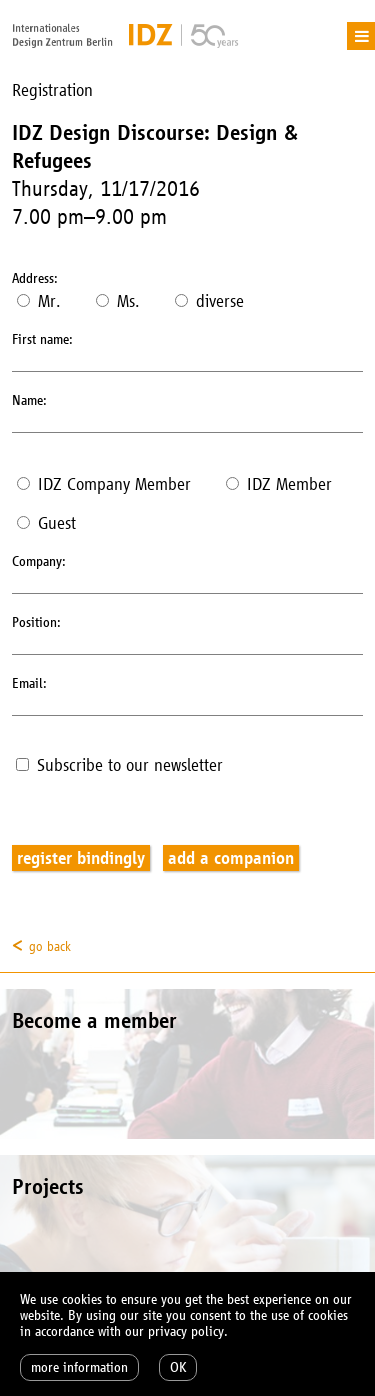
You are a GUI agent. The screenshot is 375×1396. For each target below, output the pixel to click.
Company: (39, 561)
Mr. (39, 301)
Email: (29, 683)
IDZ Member (279, 484)
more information (79, 1367)
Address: (35, 278)
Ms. (118, 301)
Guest (46, 523)
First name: (42, 339)
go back (50, 946)
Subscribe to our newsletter (119, 765)
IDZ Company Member (104, 484)
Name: (29, 400)
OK (178, 1367)
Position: (36, 622)
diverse (209, 301)
